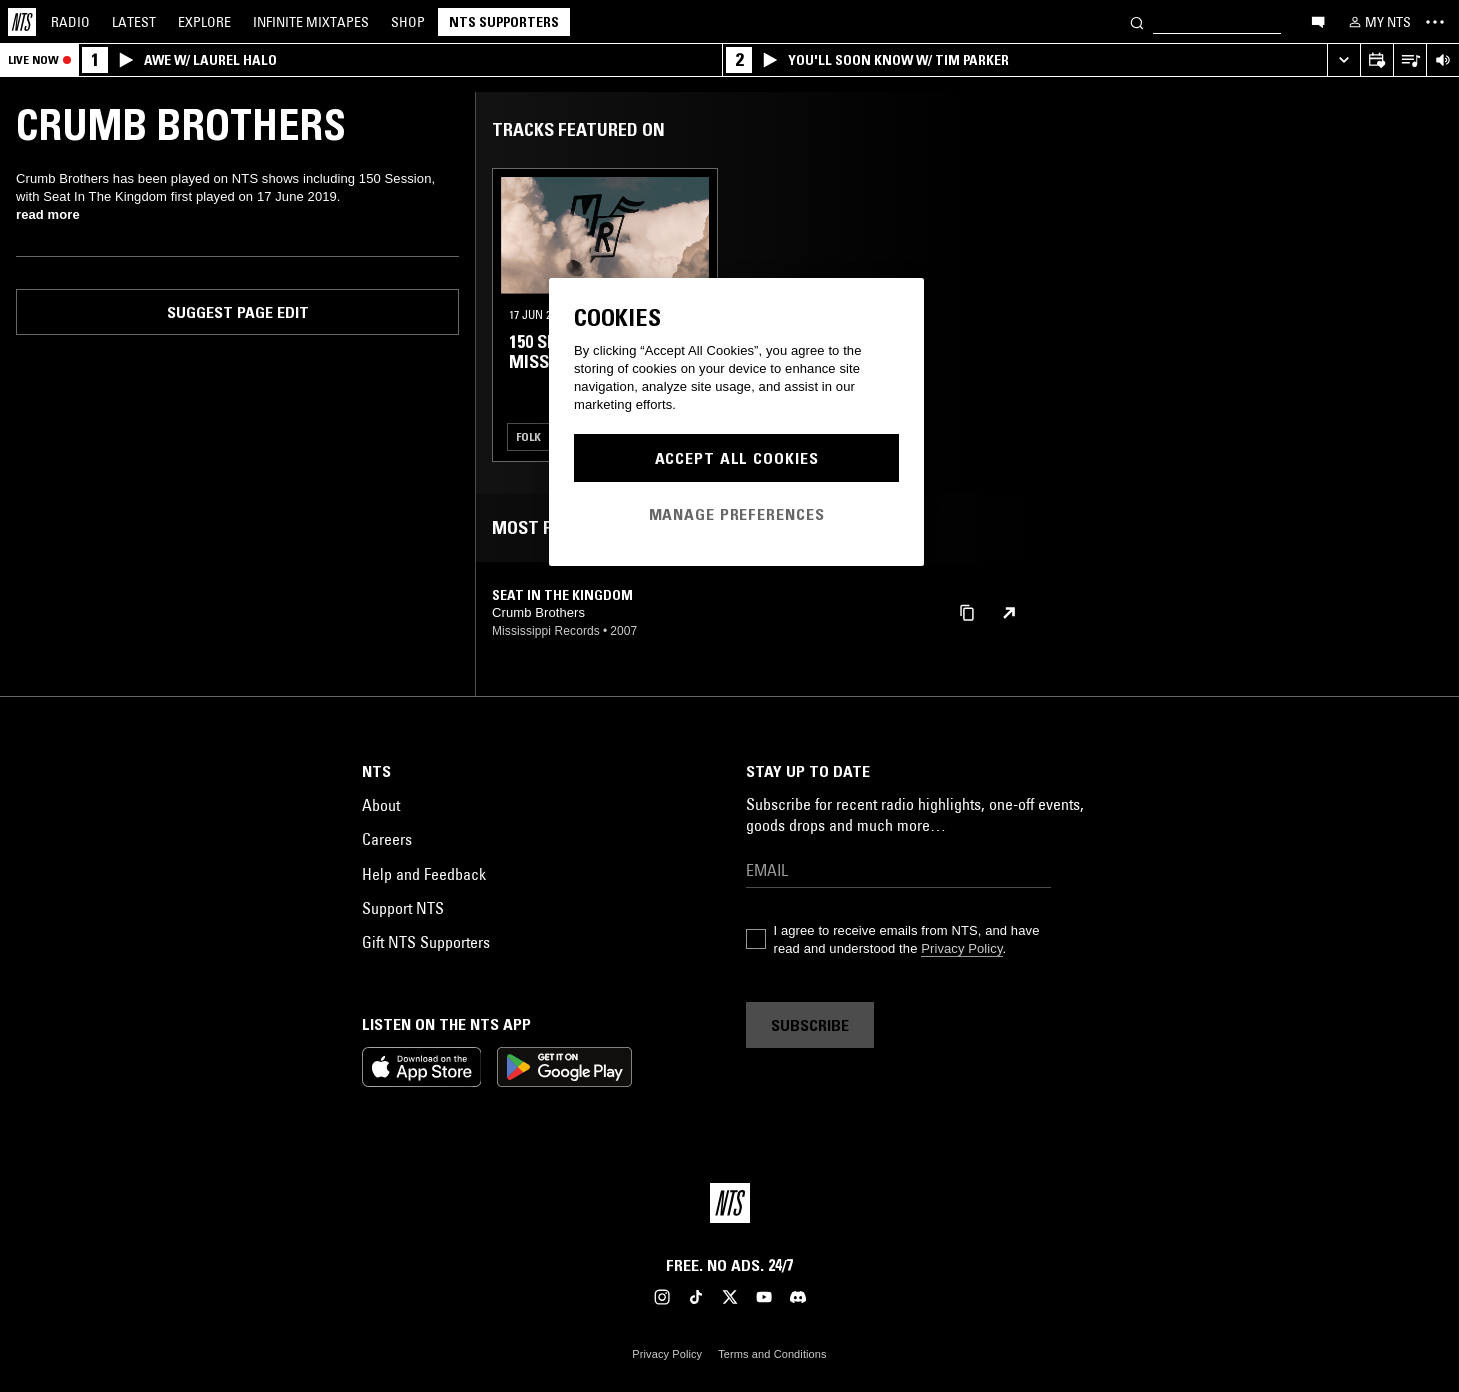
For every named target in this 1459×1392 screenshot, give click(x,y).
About (381, 805)
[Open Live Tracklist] (1409, 60)
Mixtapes (311, 22)
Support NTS (403, 908)
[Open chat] (1318, 21)
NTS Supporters (504, 22)
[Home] (22, 22)
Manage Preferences (737, 514)
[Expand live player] (1343, 60)
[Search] (1137, 21)
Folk (528, 436)
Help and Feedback (424, 874)
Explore (204, 22)
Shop (408, 22)
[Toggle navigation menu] (1435, 22)
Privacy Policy (961, 948)
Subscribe (810, 1025)
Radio (70, 22)
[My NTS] (1378, 22)
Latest (134, 22)
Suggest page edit (238, 312)
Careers (387, 839)
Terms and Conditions (772, 1354)
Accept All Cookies (737, 458)
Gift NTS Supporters (426, 942)
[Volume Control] (1442, 60)
